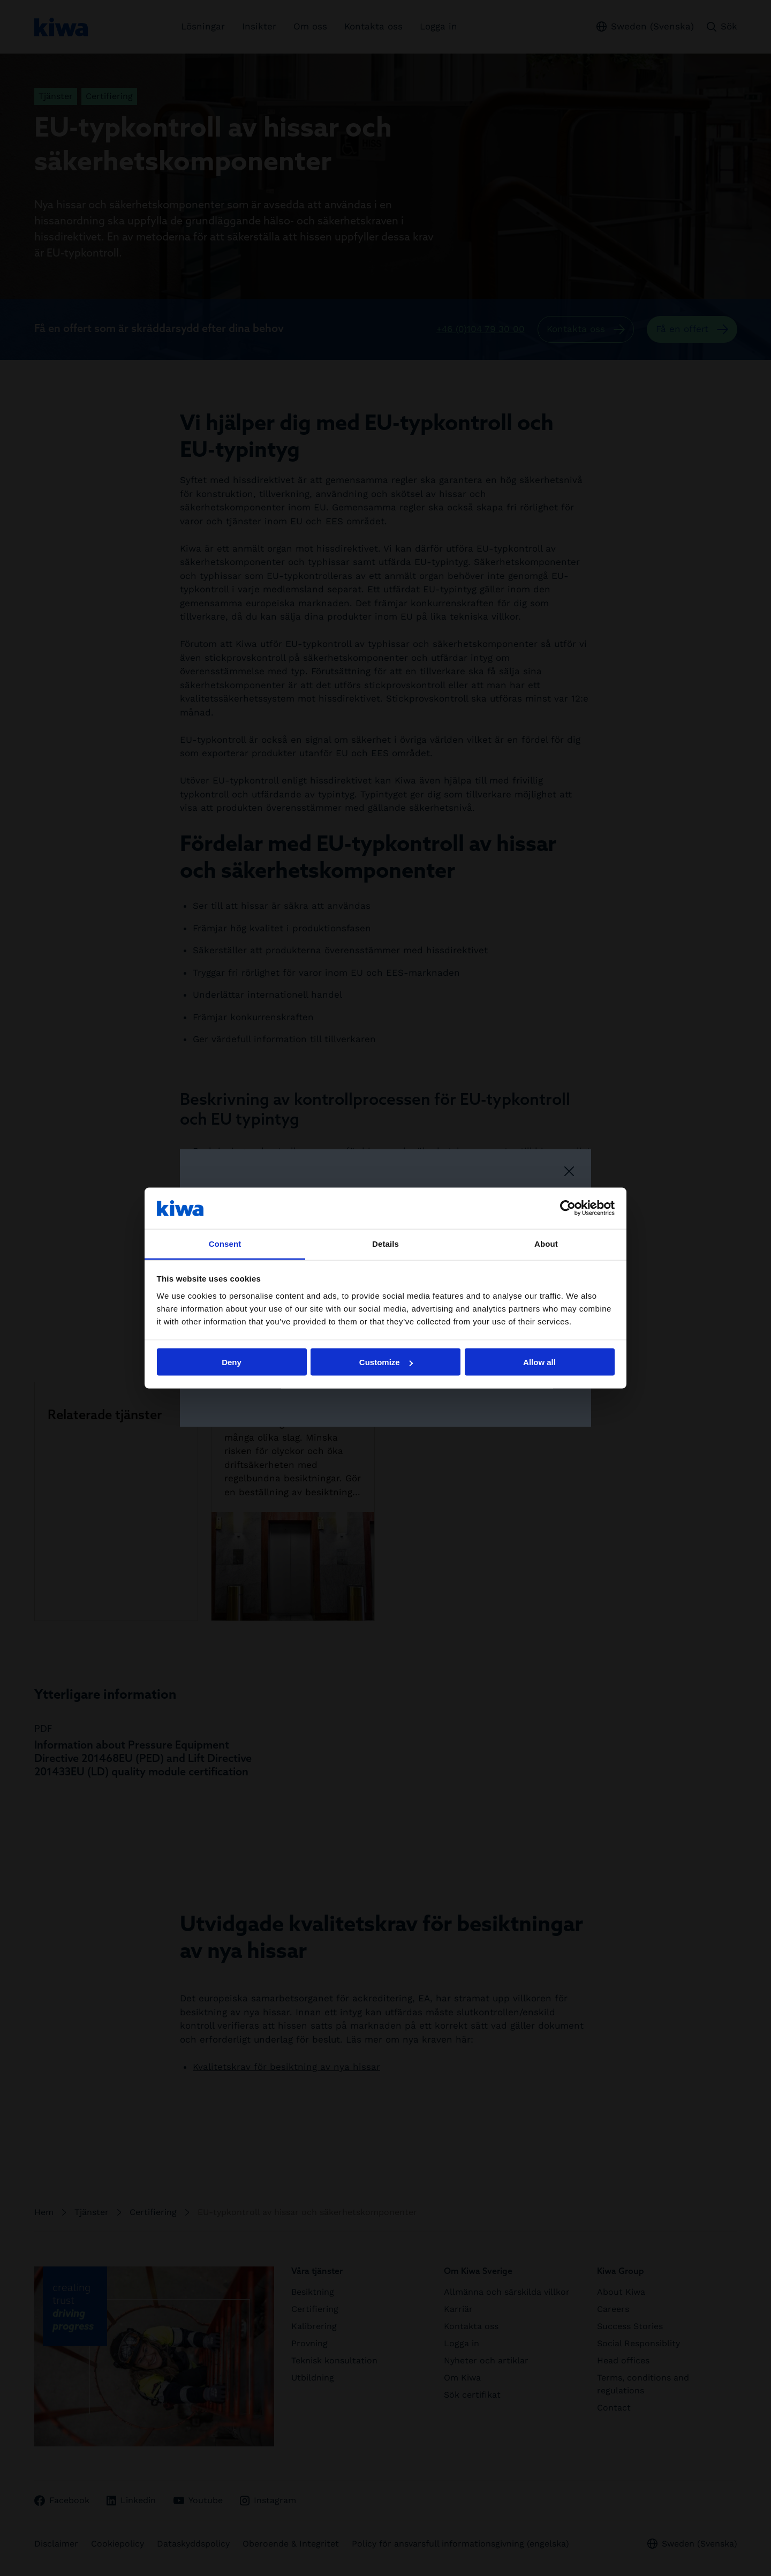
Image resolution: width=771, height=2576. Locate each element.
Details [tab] (385, 1243)
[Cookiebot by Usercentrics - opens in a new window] (568, 1208)
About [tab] (546, 1243)
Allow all (539, 1362)
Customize (386, 1362)
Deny (231, 1362)
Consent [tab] (225, 1243)
